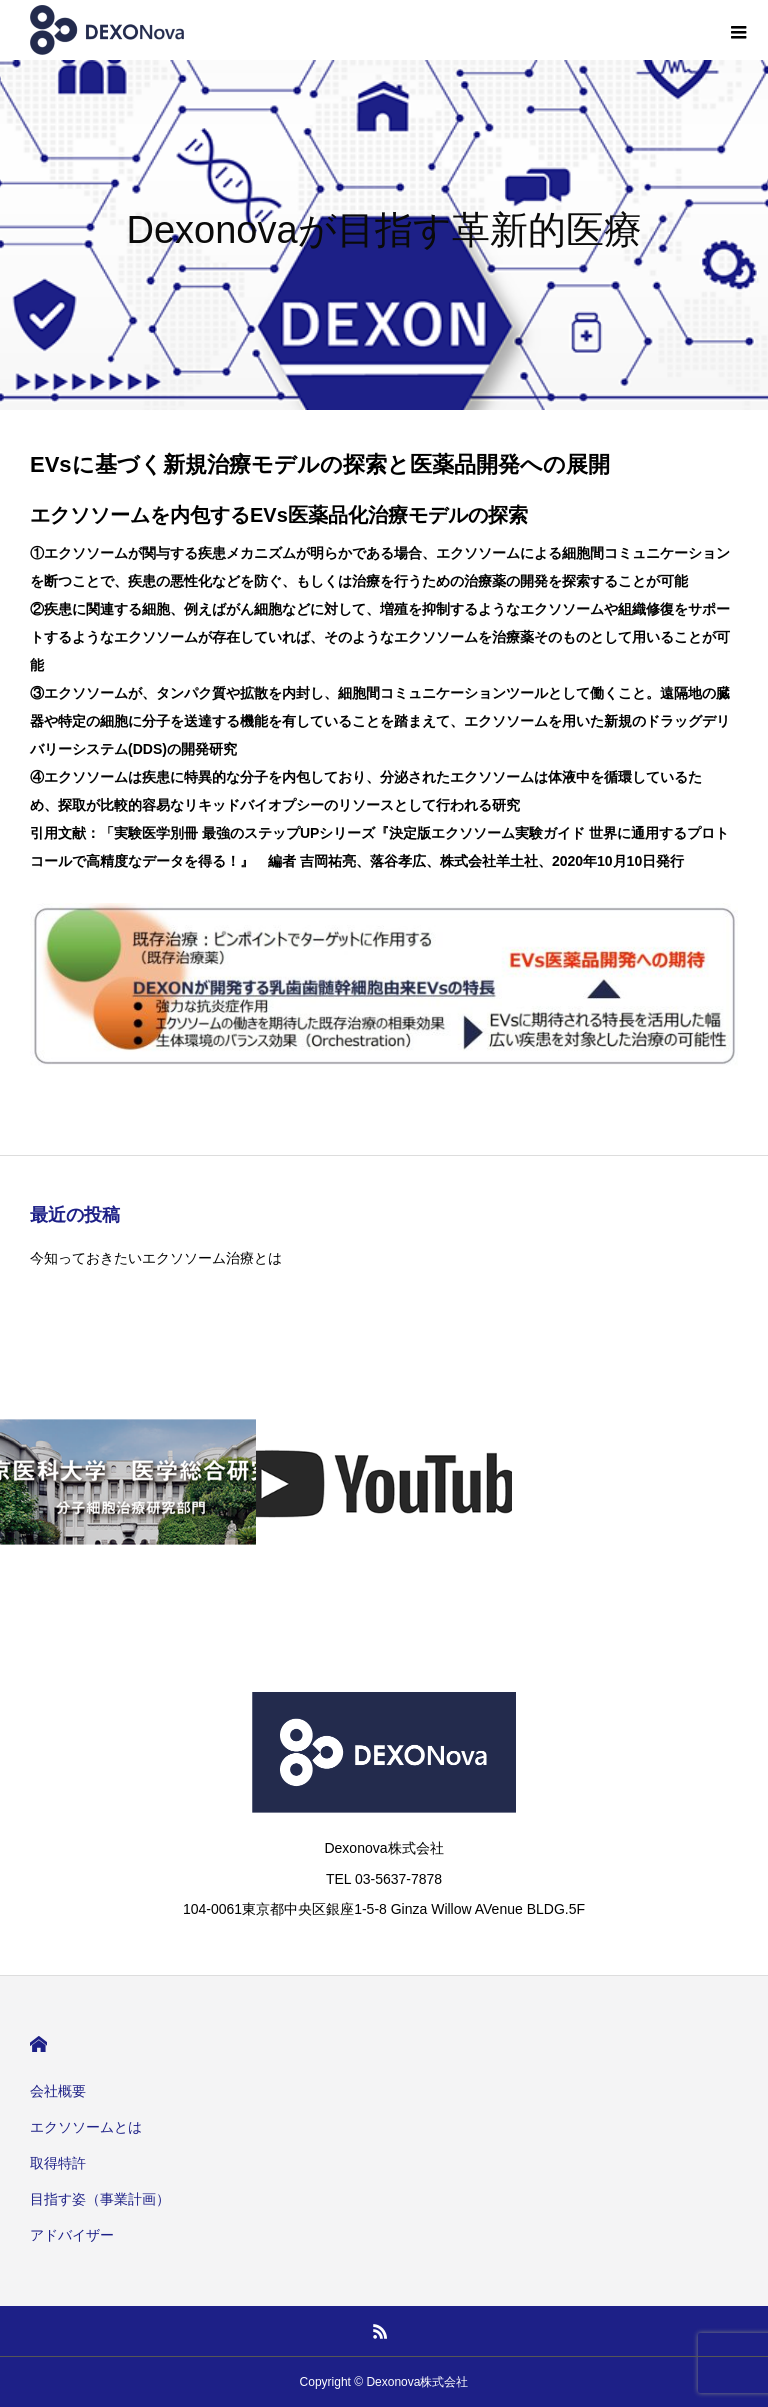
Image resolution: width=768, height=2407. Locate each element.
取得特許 (58, 2163)
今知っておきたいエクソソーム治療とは (156, 1258)
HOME (38, 2044)
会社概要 (58, 2091)
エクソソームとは (86, 2127)
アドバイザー (72, 2235)
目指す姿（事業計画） (100, 2199)
